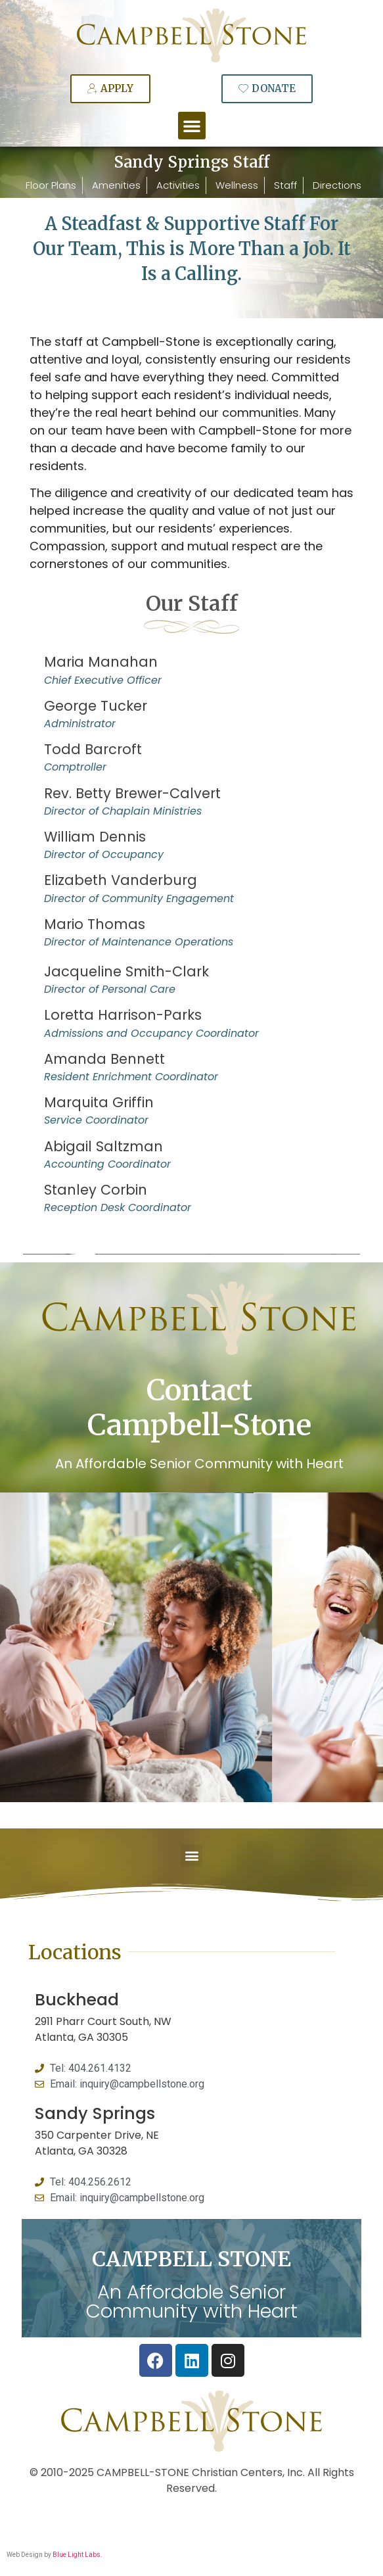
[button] (192, 125)
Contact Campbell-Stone (199, 1407)
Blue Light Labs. (77, 2554)
